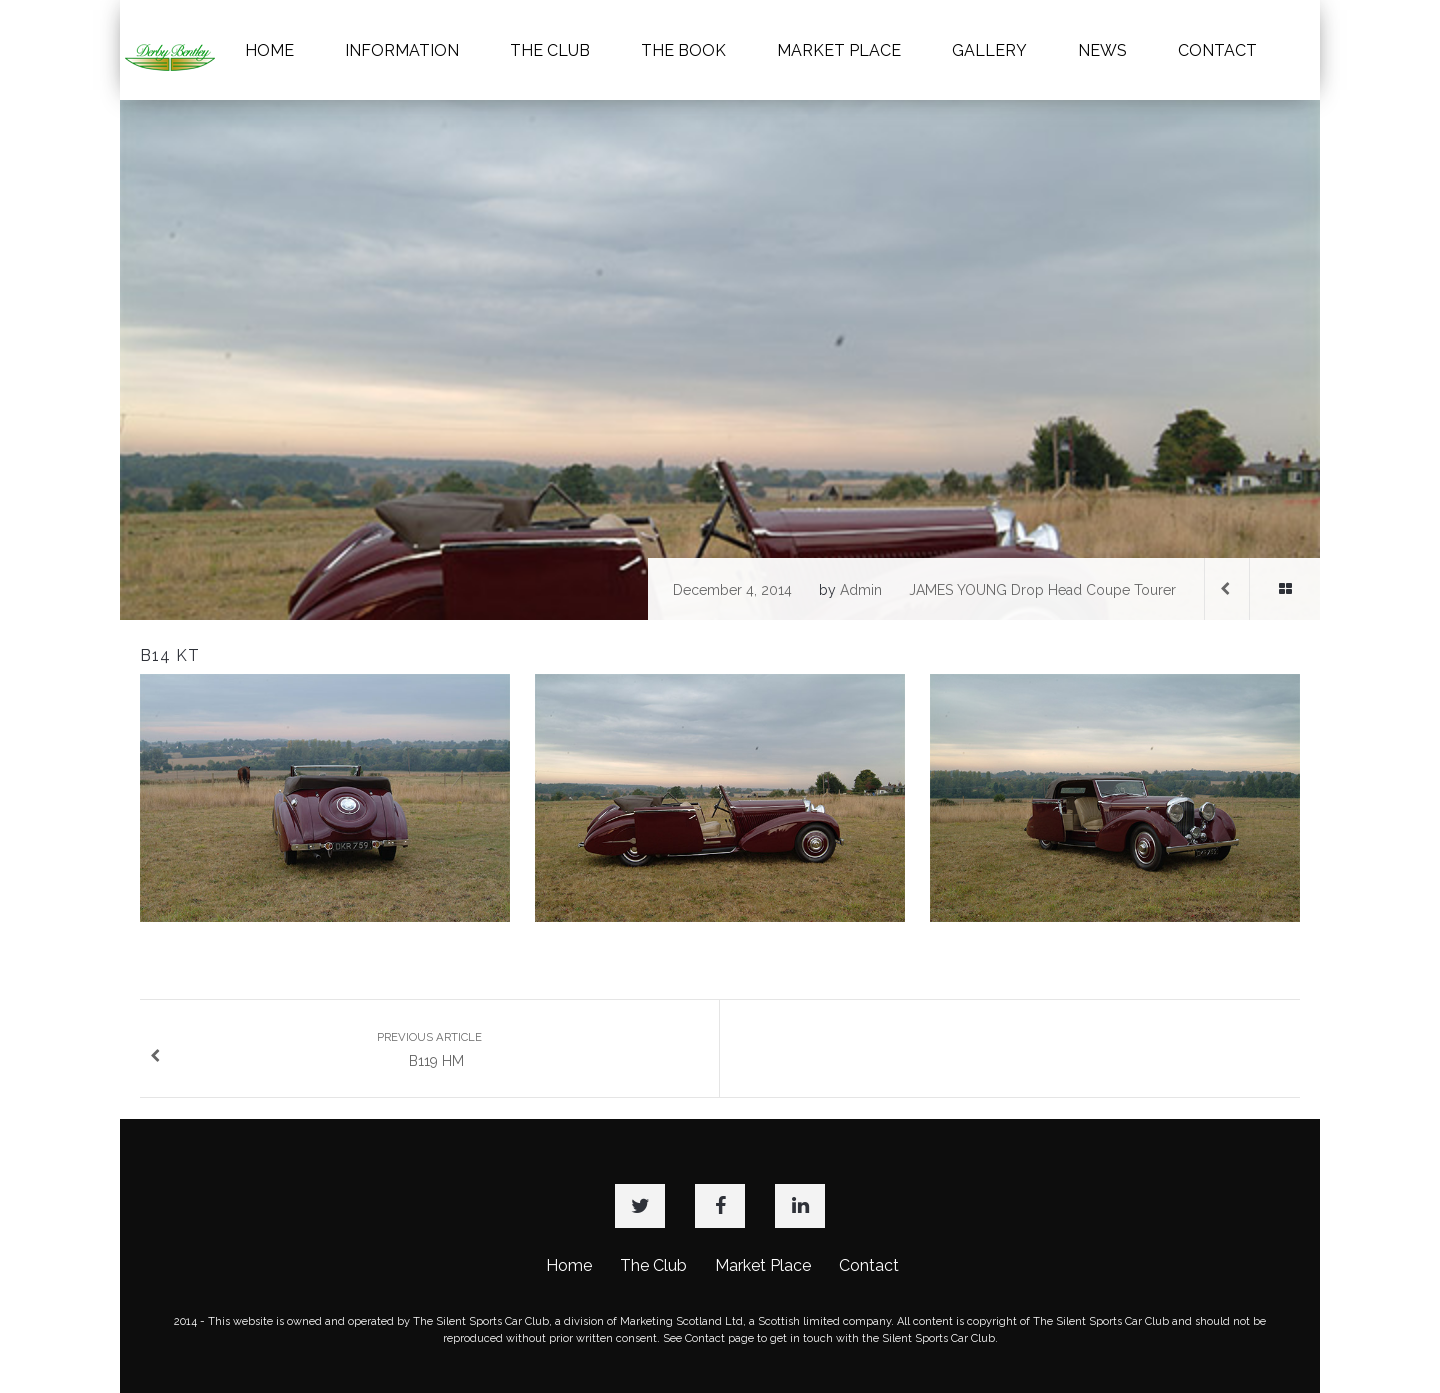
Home (569, 1265)
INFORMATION (402, 50)
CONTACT (1217, 50)
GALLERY (989, 50)
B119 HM (316, 1049)
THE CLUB (550, 50)
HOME (269, 50)
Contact (869, 1265)
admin (861, 590)
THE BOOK (683, 50)
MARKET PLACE (839, 50)
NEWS (1102, 50)
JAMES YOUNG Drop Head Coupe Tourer (1042, 590)
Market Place (763, 1265)
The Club (653, 1265)
